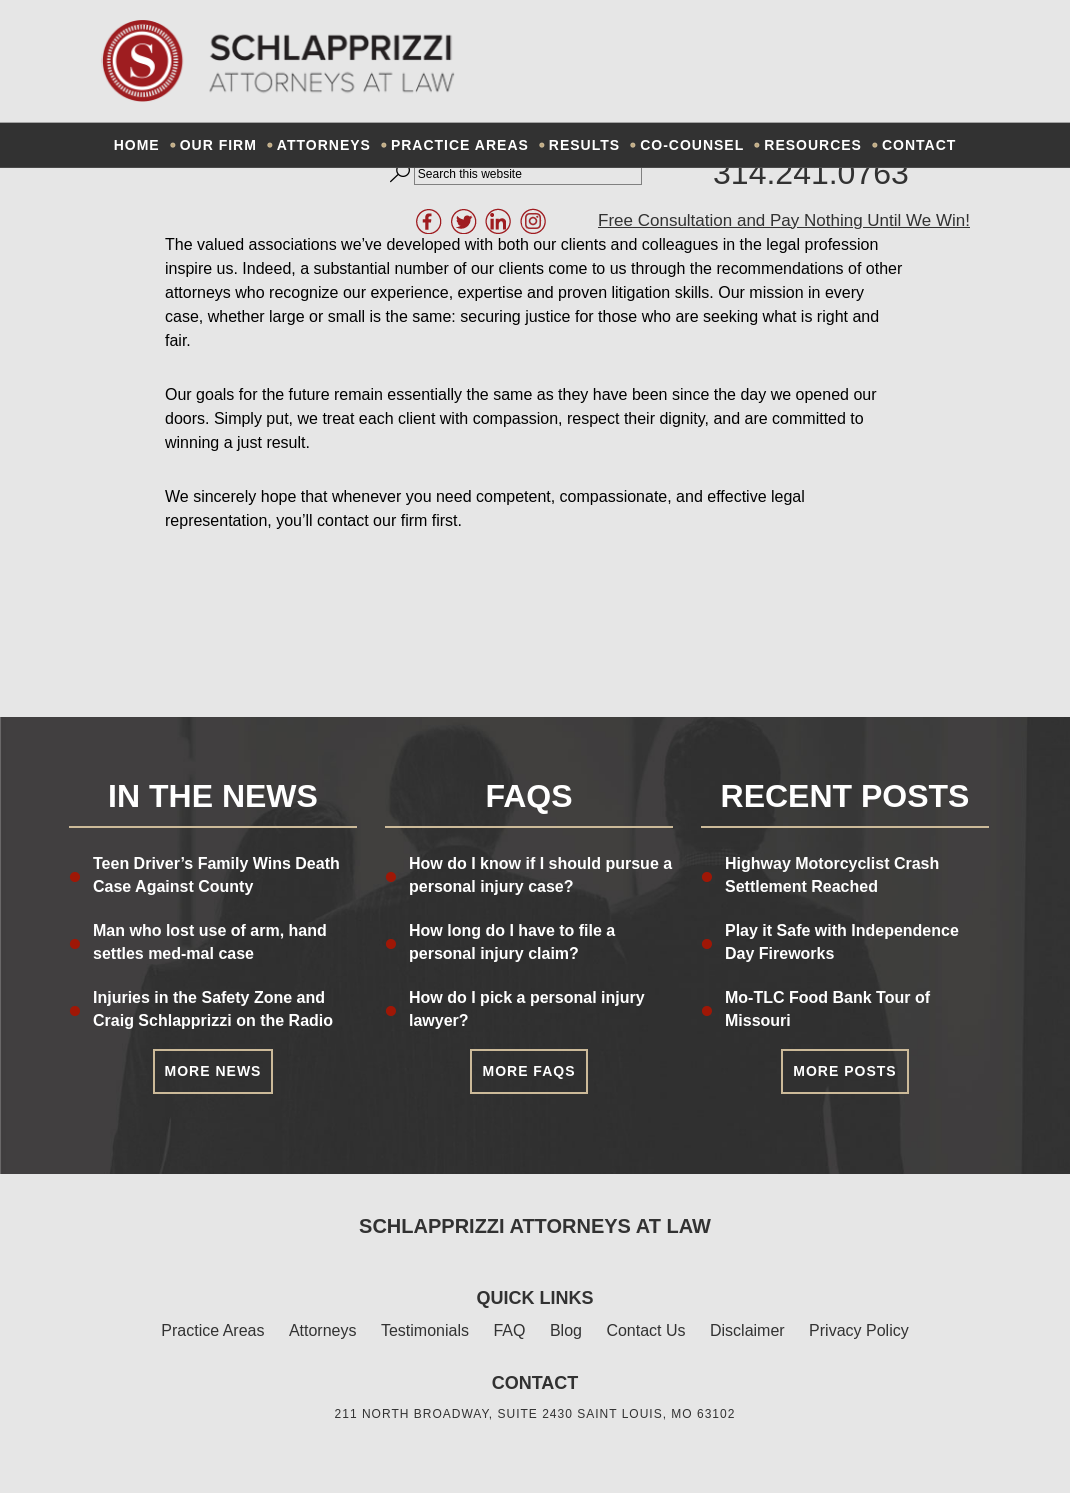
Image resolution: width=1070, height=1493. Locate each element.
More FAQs (528, 1071)
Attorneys (323, 1330)
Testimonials (425, 1330)
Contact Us (645, 1330)
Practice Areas (212, 1330)
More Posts (844, 1071)
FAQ (509, 1330)
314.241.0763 (811, 173)
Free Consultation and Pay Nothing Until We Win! (784, 220)
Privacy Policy (859, 1330)
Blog (566, 1330)
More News (213, 1071)
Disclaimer (747, 1330)
